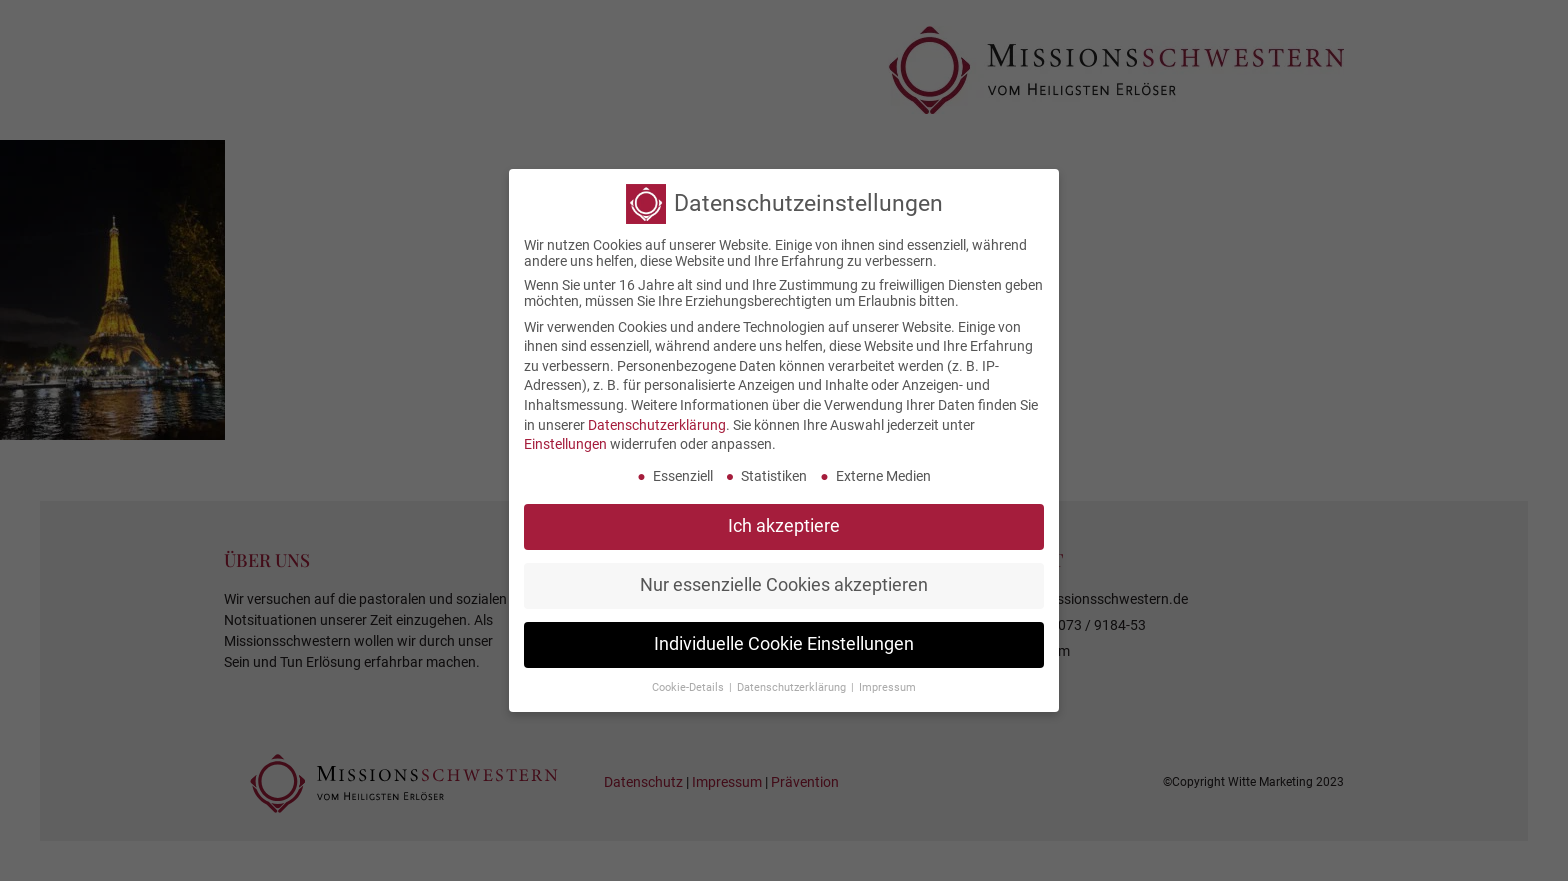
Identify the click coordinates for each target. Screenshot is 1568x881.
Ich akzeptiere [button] (784, 520)
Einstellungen (565, 439)
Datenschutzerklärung (657, 419)
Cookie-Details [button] (689, 681)
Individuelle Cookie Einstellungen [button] (784, 638)
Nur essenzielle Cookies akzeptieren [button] (784, 579)
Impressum (887, 681)
